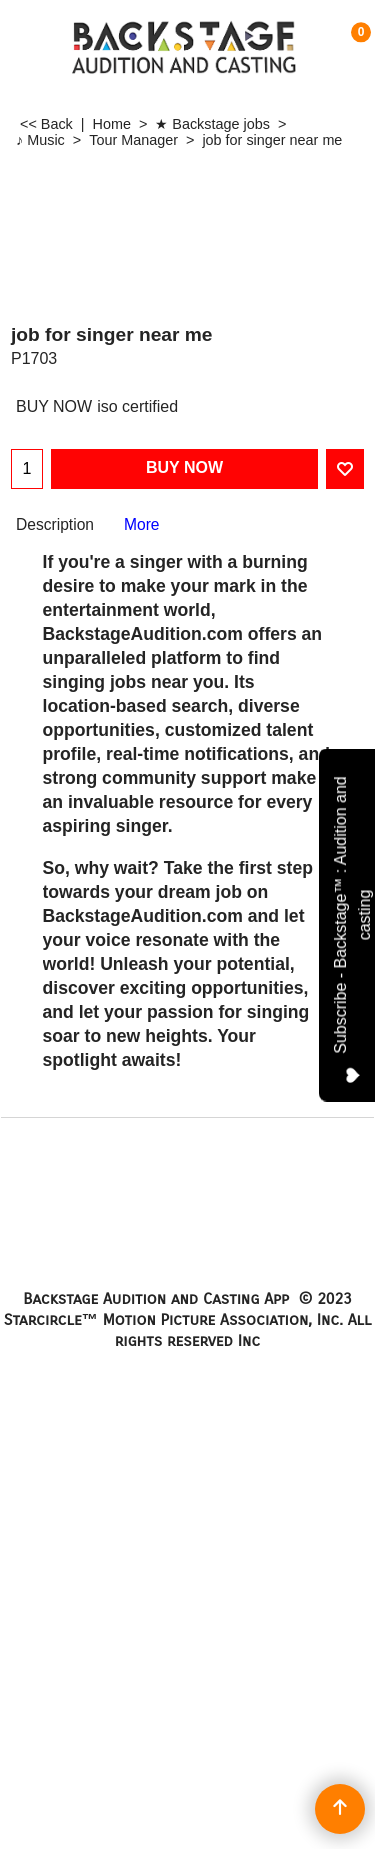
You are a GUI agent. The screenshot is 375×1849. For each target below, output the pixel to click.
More (142, 524)
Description (55, 524)
